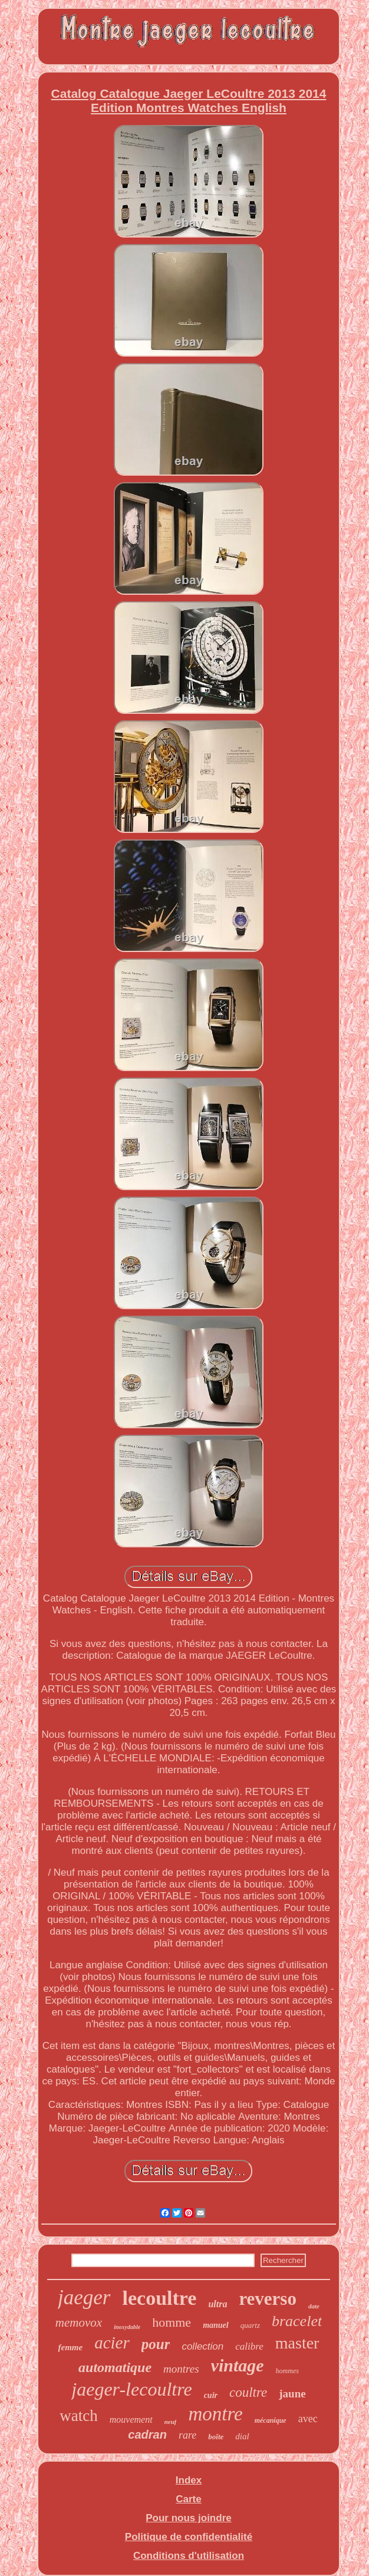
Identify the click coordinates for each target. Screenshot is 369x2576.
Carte (188, 2499)
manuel (216, 2325)
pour (155, 2344)
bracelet (297, 2321)
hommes (287, 2371)
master (297, 2343)
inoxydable (127, 2327)
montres (181, 2369)
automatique (114, 2367)
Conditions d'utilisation (188, 2555)
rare (187, 2435)
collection (202, 2346)
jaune (292, 2393)
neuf (170, 2421)
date (313, 2306)
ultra (217, 2304)
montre (215, 2414)
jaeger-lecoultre (131, 2389)
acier (112, 2342)
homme (171, 2322)
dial (242, 2436)
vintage (237, 2365)
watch (78, 2416)
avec (308, 2419)
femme (70, 2347)
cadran (147, 2434)
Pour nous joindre (188, 2518)
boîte (215, 2436)
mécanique (270, 2420)
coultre (248, 2392)
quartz (250, 2325)
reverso (267, 2298)
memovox (78, 2322)
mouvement (131, 2419)
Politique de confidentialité (188, 2536)
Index (189, 2480)
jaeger (84, 2297)
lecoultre (160, 2298)
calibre (249, 2346)
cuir (211, 2395)
